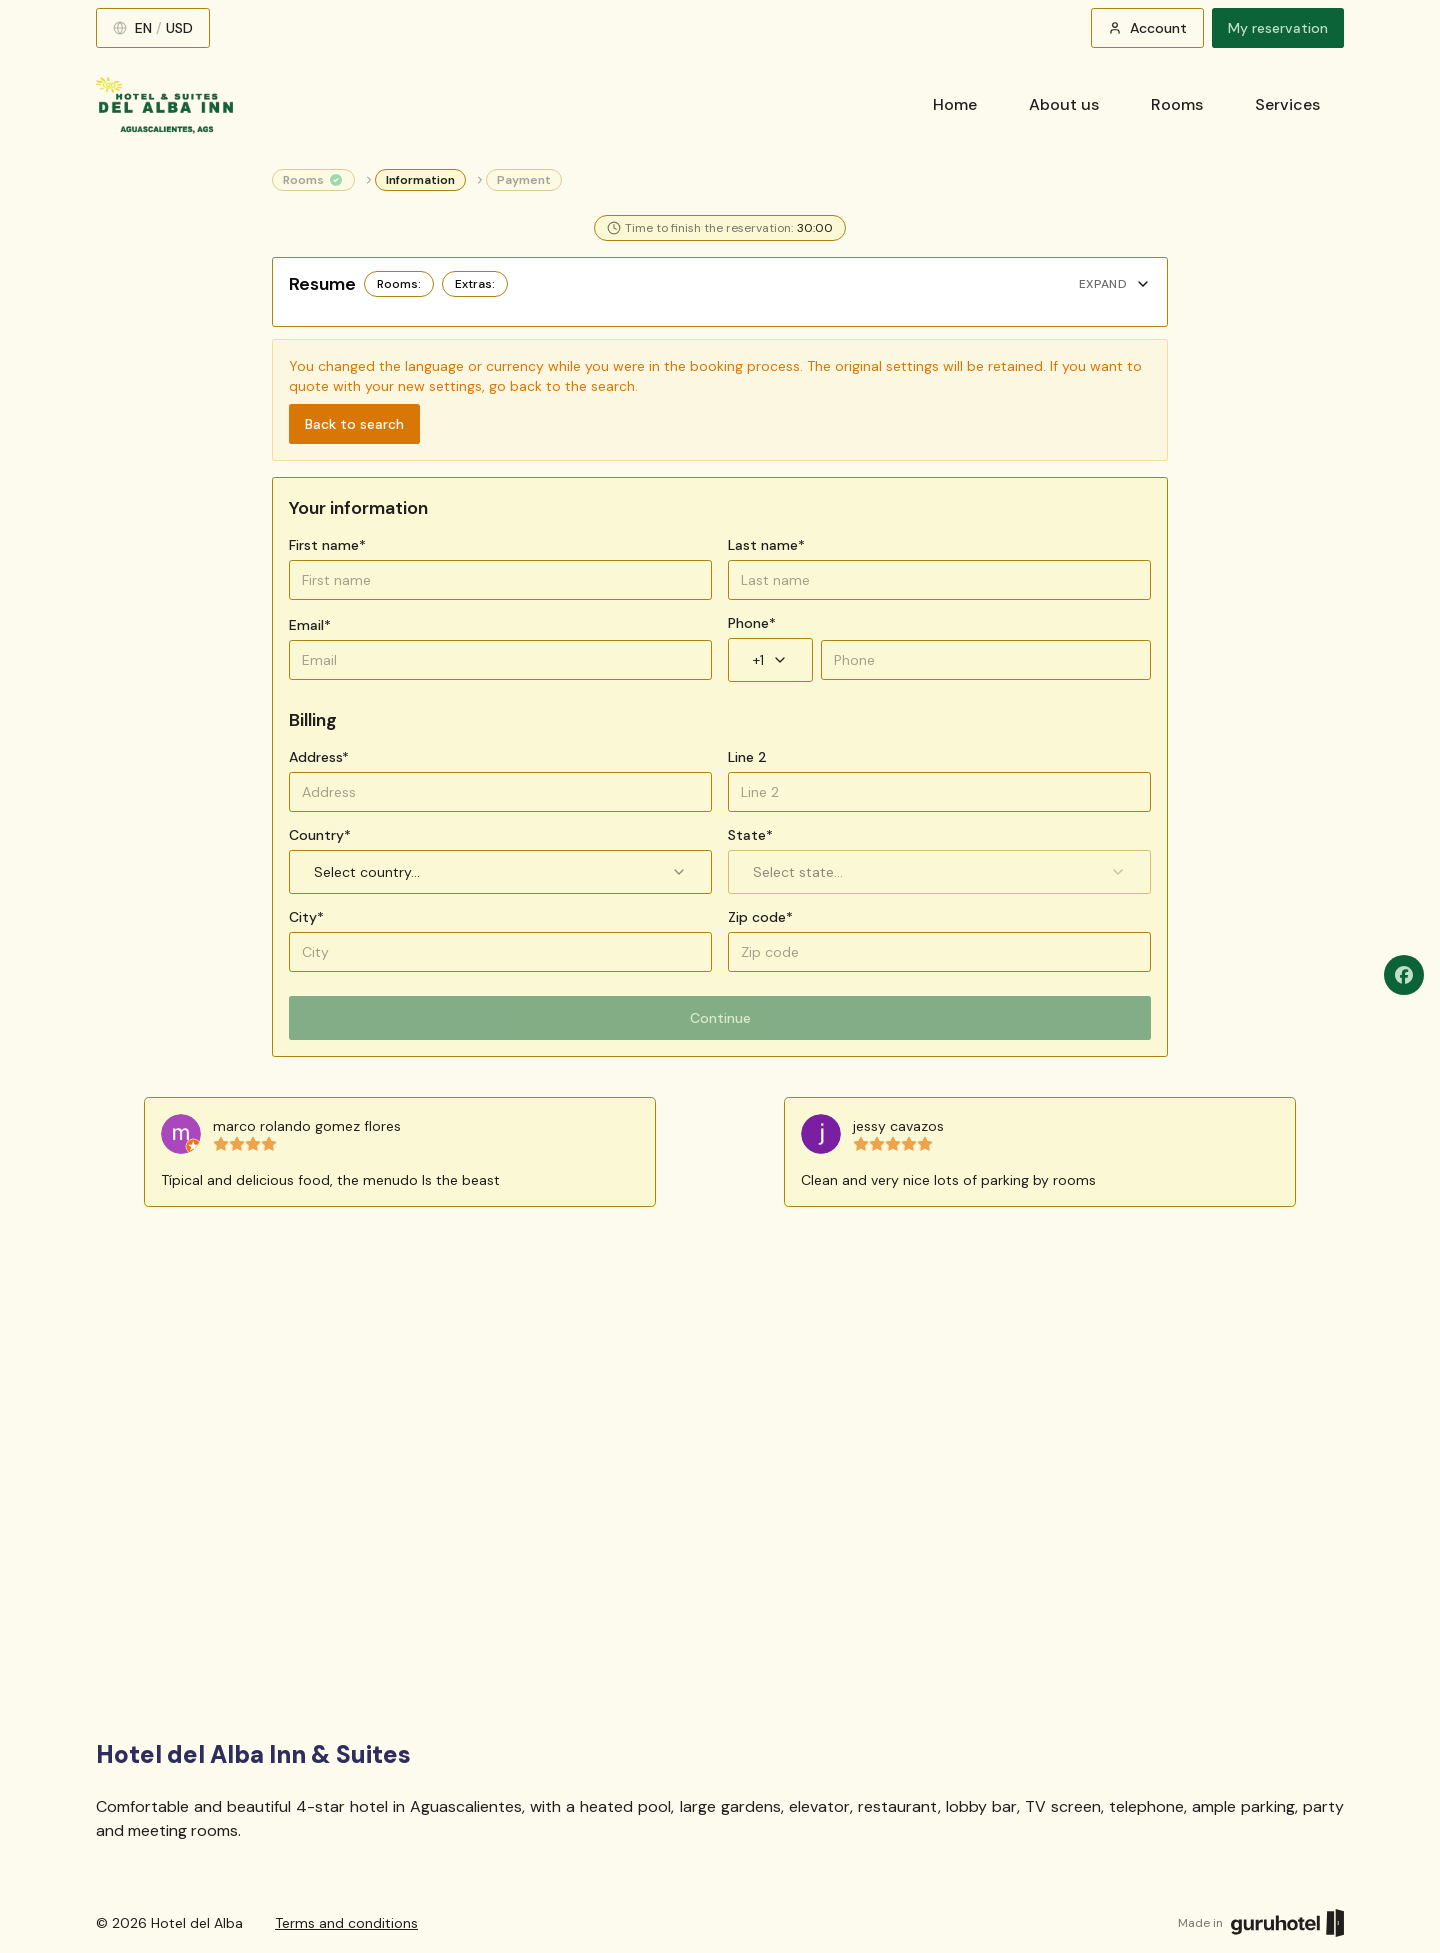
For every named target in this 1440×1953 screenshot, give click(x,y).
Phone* (752, 623)
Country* (320, 835)
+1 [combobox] (770, 660)
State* (750, 835)
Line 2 (747, 757)
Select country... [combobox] (500, 872)
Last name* (766, 545)
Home (955, 104)
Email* (310, 625)
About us (1064, 104)
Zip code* (760, 917)
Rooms (1177, 104)
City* (306, 917)
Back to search (354, 424)
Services (1287, 104)
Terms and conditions (346, 1923)
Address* (319, 757)
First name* (327, 545)
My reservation (1278, 28)
